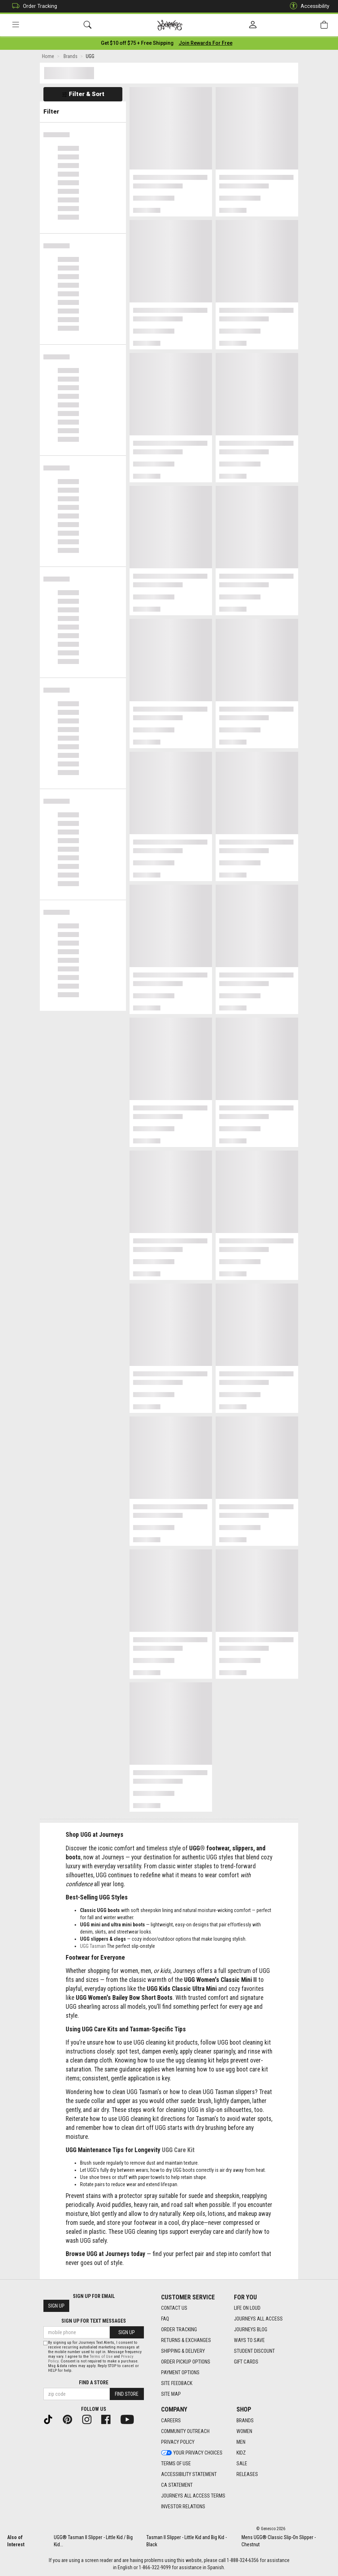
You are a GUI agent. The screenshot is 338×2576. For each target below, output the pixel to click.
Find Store (127, 2394)
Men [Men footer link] (240, 2442)
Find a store (93, 2382)
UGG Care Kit (178, 2150)
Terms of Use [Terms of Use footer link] (176, 2463)
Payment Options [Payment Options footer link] (180, 2372)
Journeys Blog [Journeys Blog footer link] (250, 2329)
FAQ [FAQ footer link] (165, 2319)
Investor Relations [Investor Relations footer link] (183, 2506)
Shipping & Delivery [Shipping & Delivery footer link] (183, 2351)
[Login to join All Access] (137, 43)
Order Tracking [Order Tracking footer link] (179, 2329)
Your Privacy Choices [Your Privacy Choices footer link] (191, 2453)
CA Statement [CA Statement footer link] (177, 2485)
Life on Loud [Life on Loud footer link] (247, 2308)
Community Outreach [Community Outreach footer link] (185, 2431)
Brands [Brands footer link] (245, 2420)
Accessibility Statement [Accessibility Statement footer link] (189, 2474)
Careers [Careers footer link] (171, 2420)
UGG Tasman (93, 1946)
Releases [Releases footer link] (247, 2474)
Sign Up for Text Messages (93, 2321)
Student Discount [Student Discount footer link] (254, 2351)
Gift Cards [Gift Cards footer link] (246, 2362)
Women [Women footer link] (244, 2431)
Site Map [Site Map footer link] (171, 2394)
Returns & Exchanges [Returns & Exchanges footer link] (186, 2340)
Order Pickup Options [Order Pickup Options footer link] (185, 2362)
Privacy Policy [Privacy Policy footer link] (177, 2442)
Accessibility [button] (307, 6)
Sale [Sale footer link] (241, 2463)
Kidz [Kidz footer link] (241, 2453)
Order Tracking (33, 6)
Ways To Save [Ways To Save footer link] (249, 2340)
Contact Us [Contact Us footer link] (174, 2308)
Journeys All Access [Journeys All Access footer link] (258, 2319)
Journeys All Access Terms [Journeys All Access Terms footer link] (193, 2496)
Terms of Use (101, 2356)
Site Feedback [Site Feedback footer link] (176, 2383)
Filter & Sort (83, 93)
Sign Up (56, 2306)
